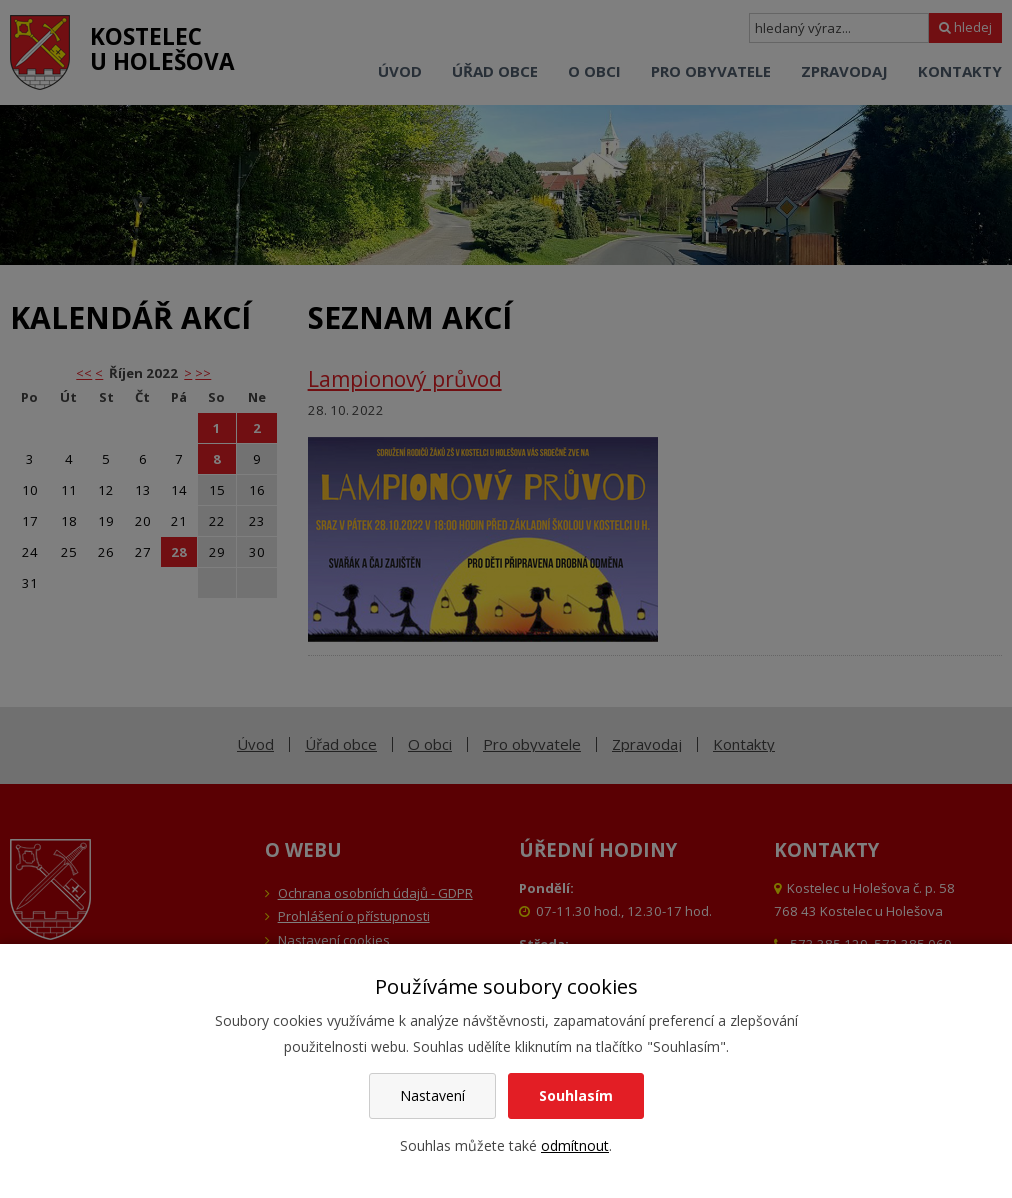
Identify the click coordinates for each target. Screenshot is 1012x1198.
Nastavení (432, 1095)
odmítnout (575, 1145)
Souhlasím (576, 1095)
